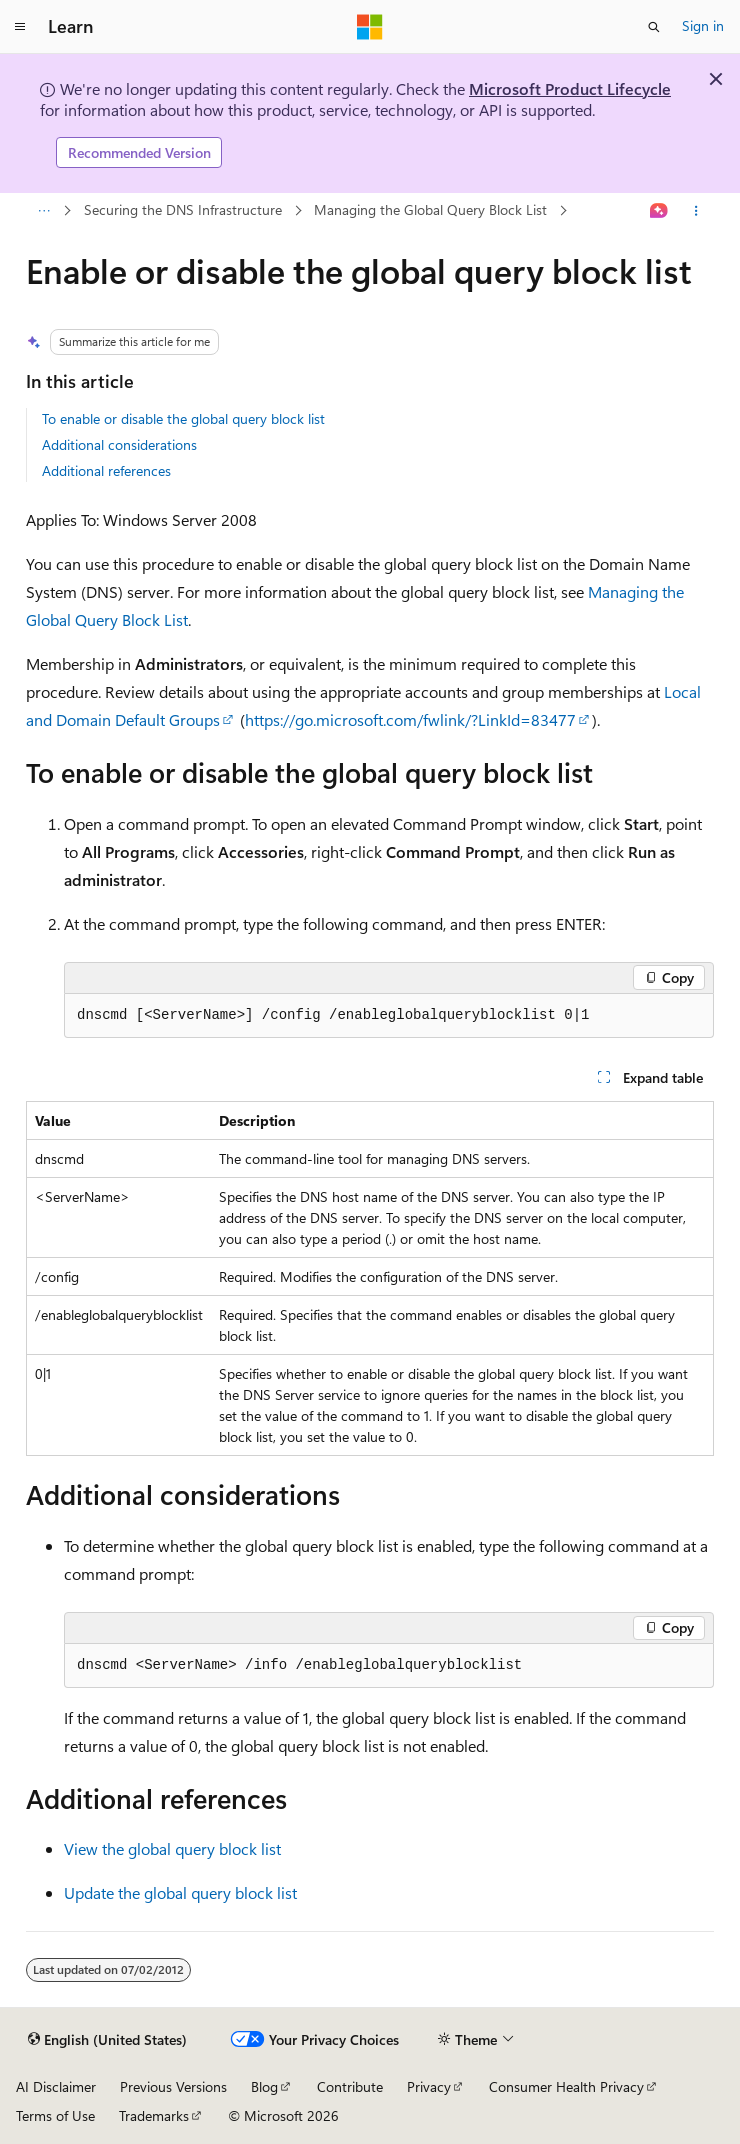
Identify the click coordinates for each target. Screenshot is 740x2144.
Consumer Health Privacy (566, 2086)
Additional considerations (119, 444)
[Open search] (654, 27)
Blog (264, 2086)
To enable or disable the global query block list (183, 418)
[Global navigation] (20, 27)
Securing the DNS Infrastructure (183, 209)
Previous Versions (173, 2086)
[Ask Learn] (659, 211)
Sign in (703, 25)
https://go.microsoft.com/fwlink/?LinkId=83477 (410, 719)
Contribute (350, 2086)
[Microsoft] (370, 27)
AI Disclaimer (56, 2086)
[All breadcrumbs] (43, 211)
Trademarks (154, 2115)
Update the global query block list (180, 1892)
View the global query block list (172, 1848)
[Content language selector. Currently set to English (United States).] (107, 2040)
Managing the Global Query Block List (430, 209)
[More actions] (696, 211)
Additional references (106, 470)
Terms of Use (55, 2115)
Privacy (429, 2086)
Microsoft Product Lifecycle (570, 88)
